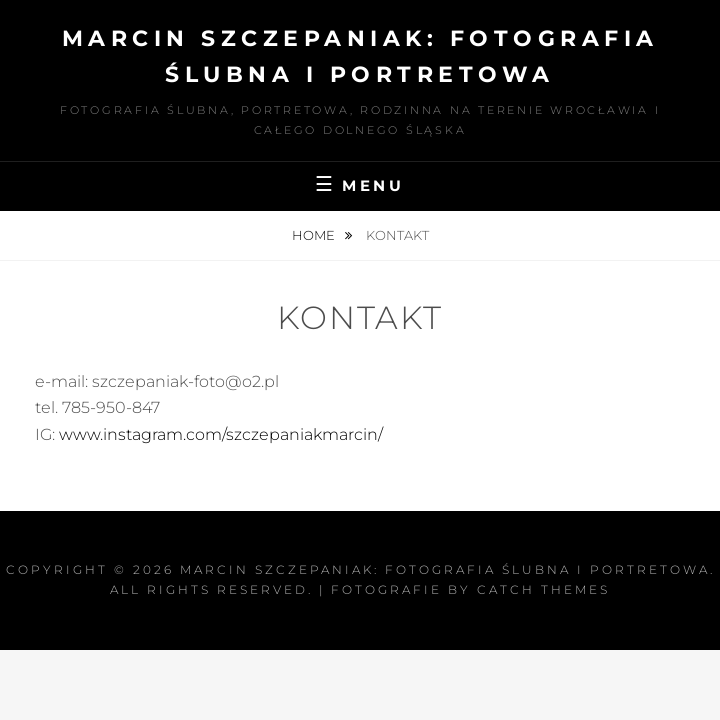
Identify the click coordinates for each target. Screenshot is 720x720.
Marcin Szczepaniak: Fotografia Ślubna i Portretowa (445, 569)
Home (315, 235)
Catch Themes (543, 589)
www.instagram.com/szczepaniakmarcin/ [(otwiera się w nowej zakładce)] (221, 434)
